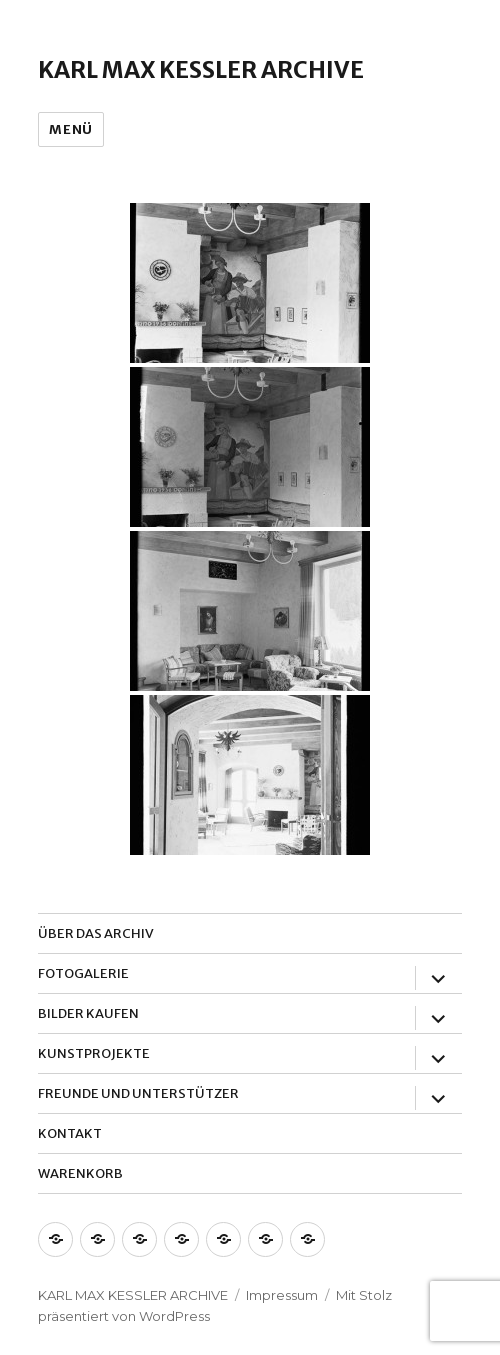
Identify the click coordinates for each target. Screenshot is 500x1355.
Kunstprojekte (94, 1053)
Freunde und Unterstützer (138, 1093)
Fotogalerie (83, 973)
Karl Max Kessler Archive (201, 69)
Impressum (282, 1295)
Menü (70, 129)
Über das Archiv (96, 933)
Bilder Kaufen (88, 1013)
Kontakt (70, 1133)
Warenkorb (80, 1173)
